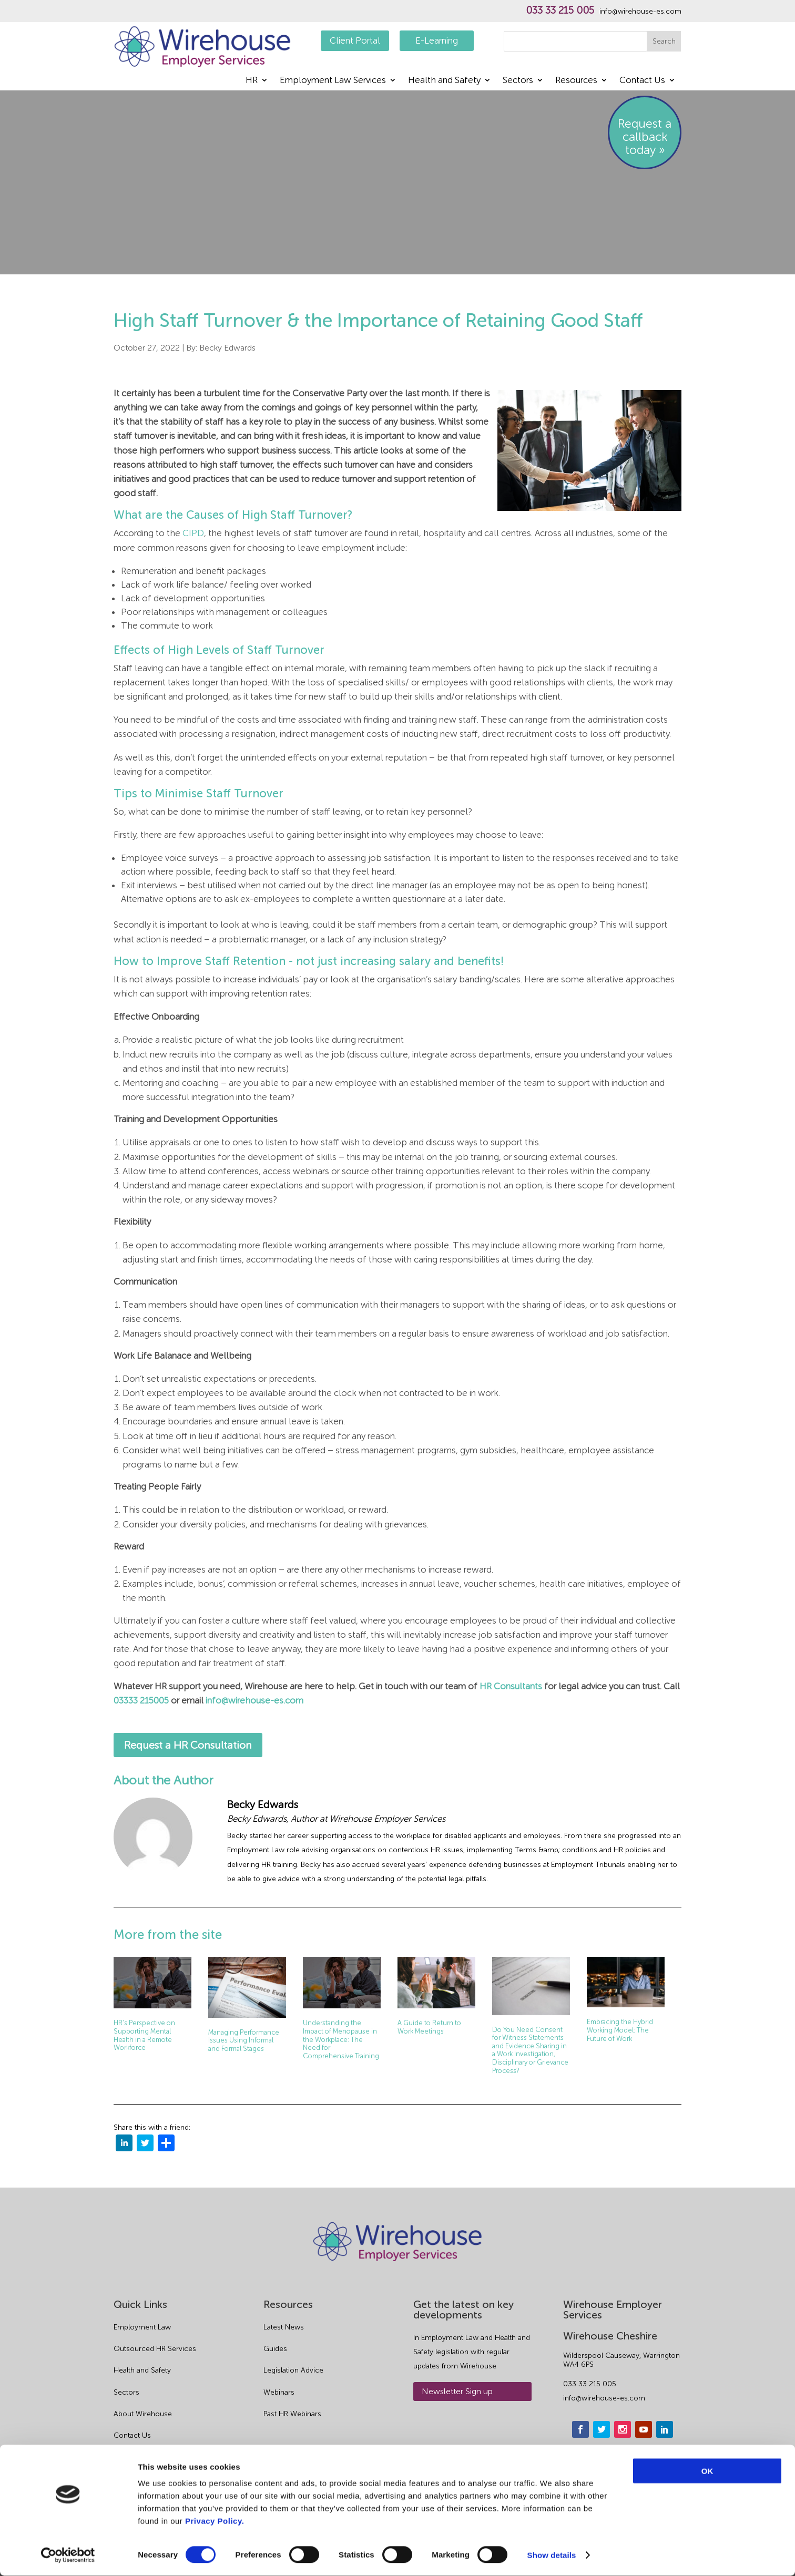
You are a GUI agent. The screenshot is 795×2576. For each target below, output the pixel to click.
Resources (576, 80)
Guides (275, 2348)
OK (707, 2471)
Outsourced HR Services (155, 2348)
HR (252, 80)
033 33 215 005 (560, 10)
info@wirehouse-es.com (640, 11)
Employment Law (142, 2327)
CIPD (193, 533)
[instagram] (622, 2429)
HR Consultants (511, 1686)
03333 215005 (141, 1700)
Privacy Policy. (214, 2521)
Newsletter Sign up (457, 2391)
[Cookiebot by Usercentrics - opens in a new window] (68, 2555)
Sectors (518, 80)
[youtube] (643, 2429)
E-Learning (436, 40)
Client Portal (355, 40)
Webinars (278, 2392)
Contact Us (642, 80)
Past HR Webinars (292, 2413)
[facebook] (580, 2429)
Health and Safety (444, 80)
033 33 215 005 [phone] (589, 2383)
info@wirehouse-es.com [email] (604, 2398)
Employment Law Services (333, 80)
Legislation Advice (293, 2370)
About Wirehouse (143, 2413)
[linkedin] (124, 2145)
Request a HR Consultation (188, 1745)
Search (664, 41)
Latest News (283, 2327)
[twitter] (145, 2145)
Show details (551, 2555)
